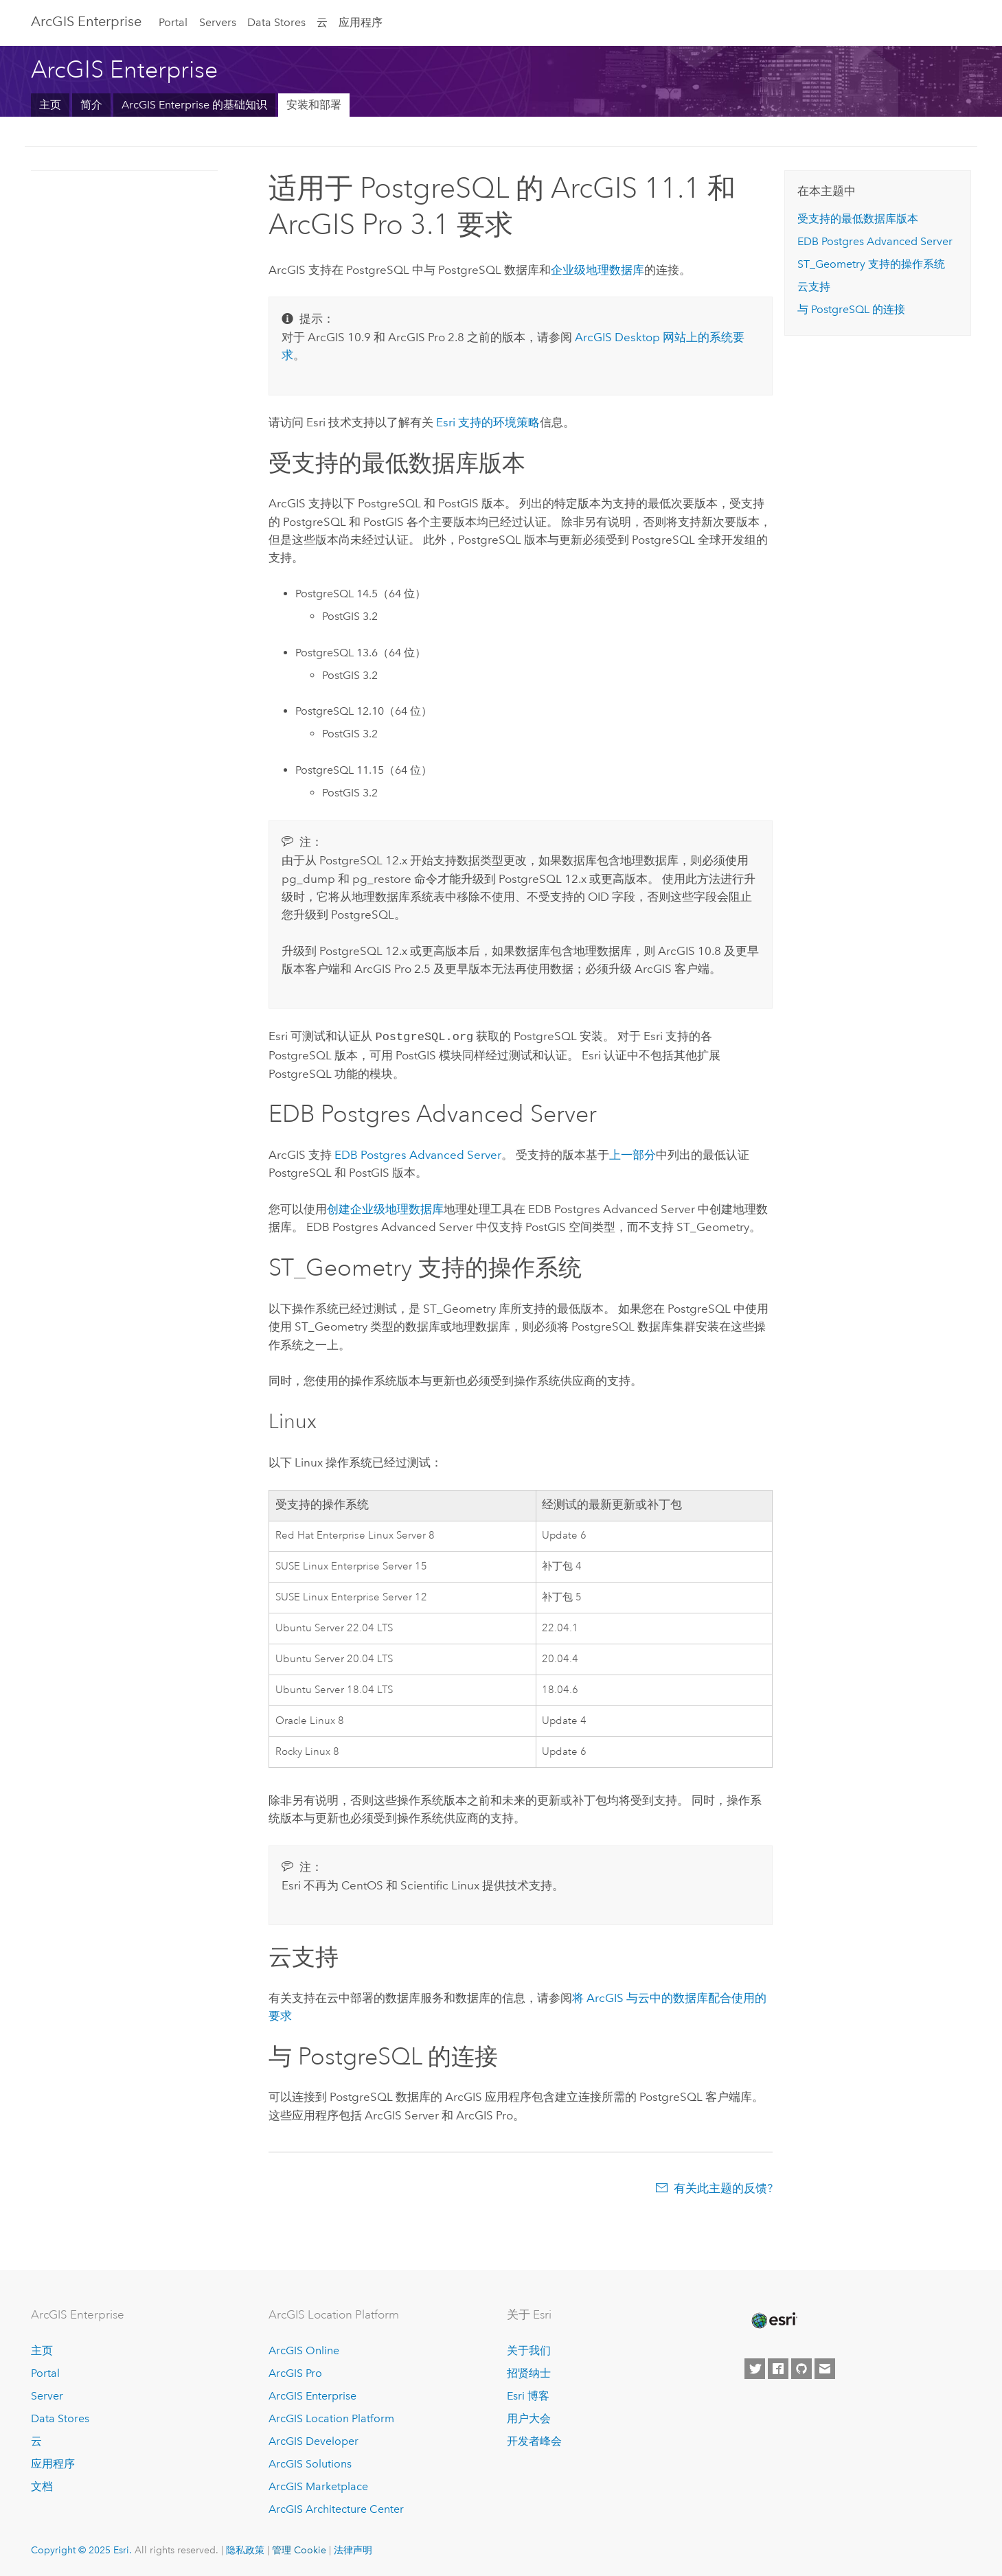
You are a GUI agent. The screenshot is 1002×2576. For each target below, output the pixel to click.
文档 (42, 2485)
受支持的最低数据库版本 (857, 218)
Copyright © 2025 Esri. (81, 2548)
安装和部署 (313, 104)
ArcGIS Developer (313, 2439)
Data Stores (276, 22)
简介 (91, 104)
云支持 (813, 286)
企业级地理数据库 (597, 270)
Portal (173, 22)
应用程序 (361, 22)
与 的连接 (851, 309)
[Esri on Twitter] (754, 2368)
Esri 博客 (528, 2394)
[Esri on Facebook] (778, 2368)
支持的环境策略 (488, 422)
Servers (217, 22)
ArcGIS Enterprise (86, 21)
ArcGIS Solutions (310, 2462)
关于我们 (529, 2349)
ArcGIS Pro (295, 2372)
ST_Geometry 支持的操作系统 (871, 264)
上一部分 (632, 1153)
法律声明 (353, 2548)
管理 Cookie (299, 2548)
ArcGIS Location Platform (331, 2417)
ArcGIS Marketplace (318, 2485)
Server (47, 2394)
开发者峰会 (534, 2439)
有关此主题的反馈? (723, 2187)
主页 (50, 104)
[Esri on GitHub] (801, 2368)
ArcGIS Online (304, 2349)
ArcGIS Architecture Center (336, 2507)
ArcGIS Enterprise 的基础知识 (194, 104)
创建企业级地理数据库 (385, 1208)
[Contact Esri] (825, 2368)
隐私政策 (245, 2548)
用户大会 (529, 2417)
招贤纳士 (529, 2372)
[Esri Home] (773, 2319)
